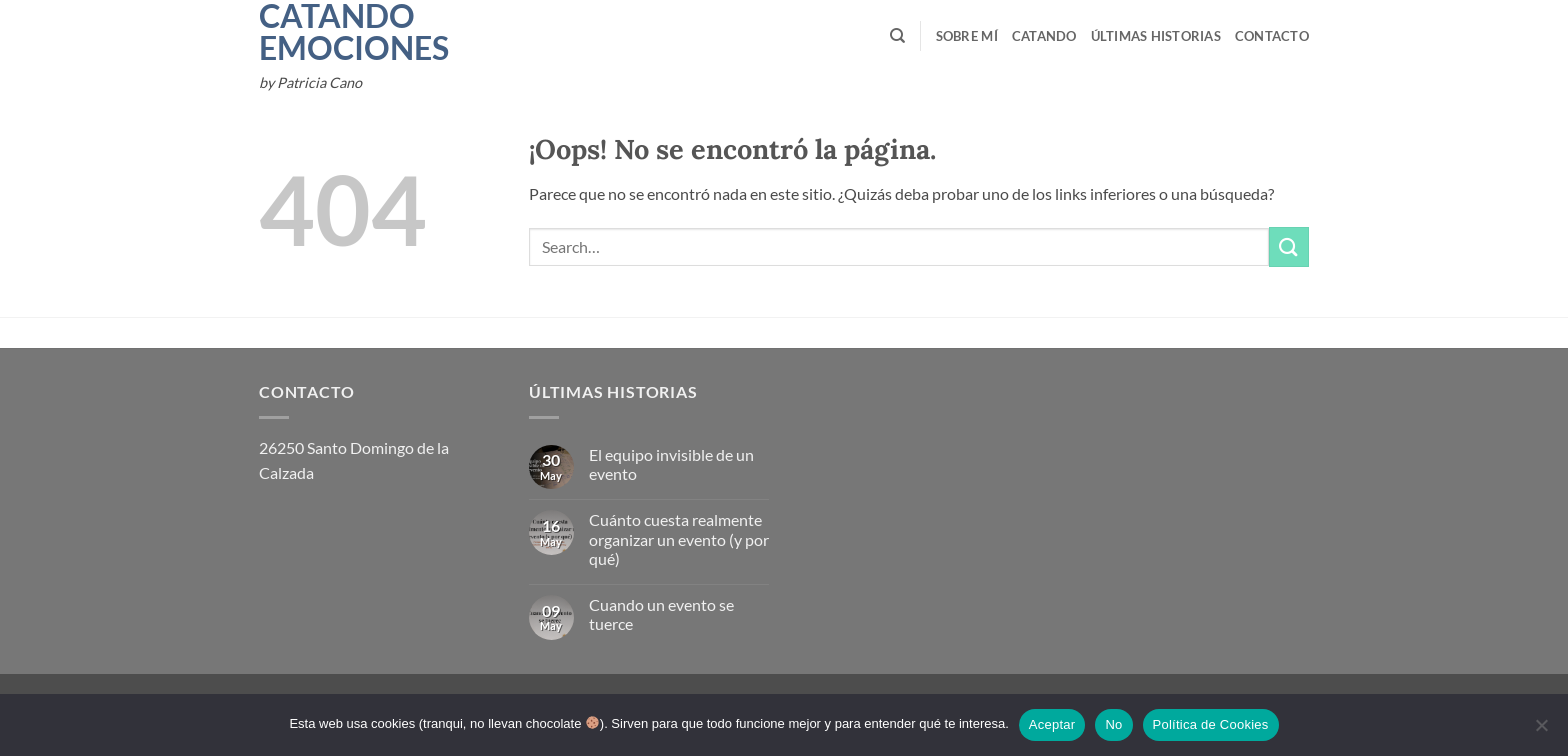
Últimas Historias (1156, 36)
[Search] (897, 36)
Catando (1044, 36)
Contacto (1272, 36)
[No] (1541, 731)
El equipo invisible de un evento (671, 464)
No (1113, 724)
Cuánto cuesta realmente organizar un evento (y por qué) (679, 538)
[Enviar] (1289, 246)
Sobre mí (967, 36)
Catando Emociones (327, 32)
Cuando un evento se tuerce (661, 614)
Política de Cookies (1211, 724)
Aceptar (1052, 724)
